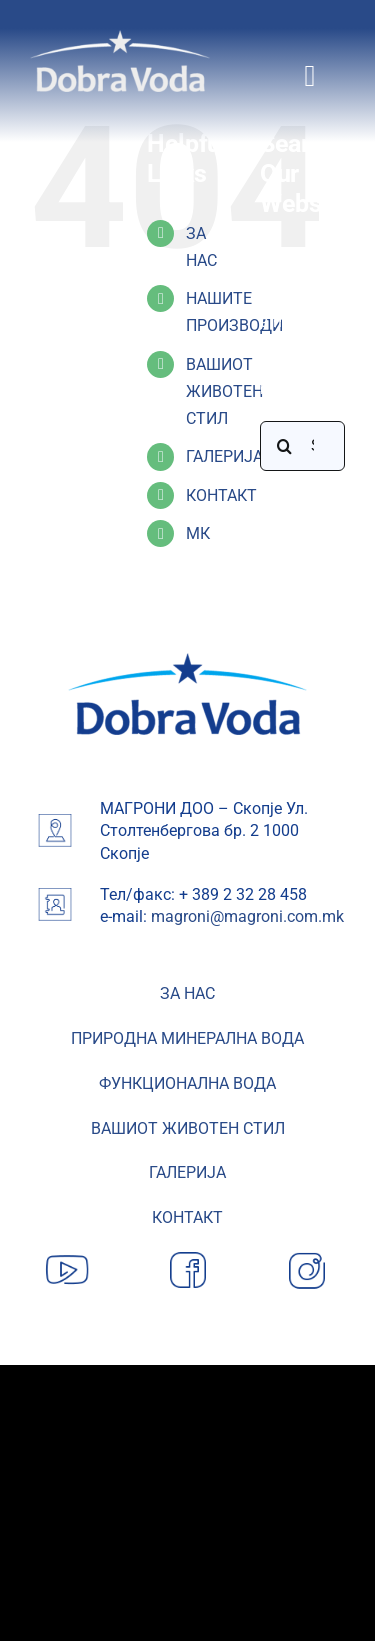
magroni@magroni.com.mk (247, 916)
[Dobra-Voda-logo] (120, 37)
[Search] (285, 446)
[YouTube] (68, 1252)
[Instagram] (307, 1252)
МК (198, 533)
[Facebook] (188, 1252)
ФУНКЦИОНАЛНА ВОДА (187, 1083)
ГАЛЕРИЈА (224, 456)
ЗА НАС (187, 993)
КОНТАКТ (221, 495)
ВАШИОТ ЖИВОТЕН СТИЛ (224, 391)
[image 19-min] (187, 660)
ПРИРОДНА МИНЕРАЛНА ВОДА (187, 1038)
